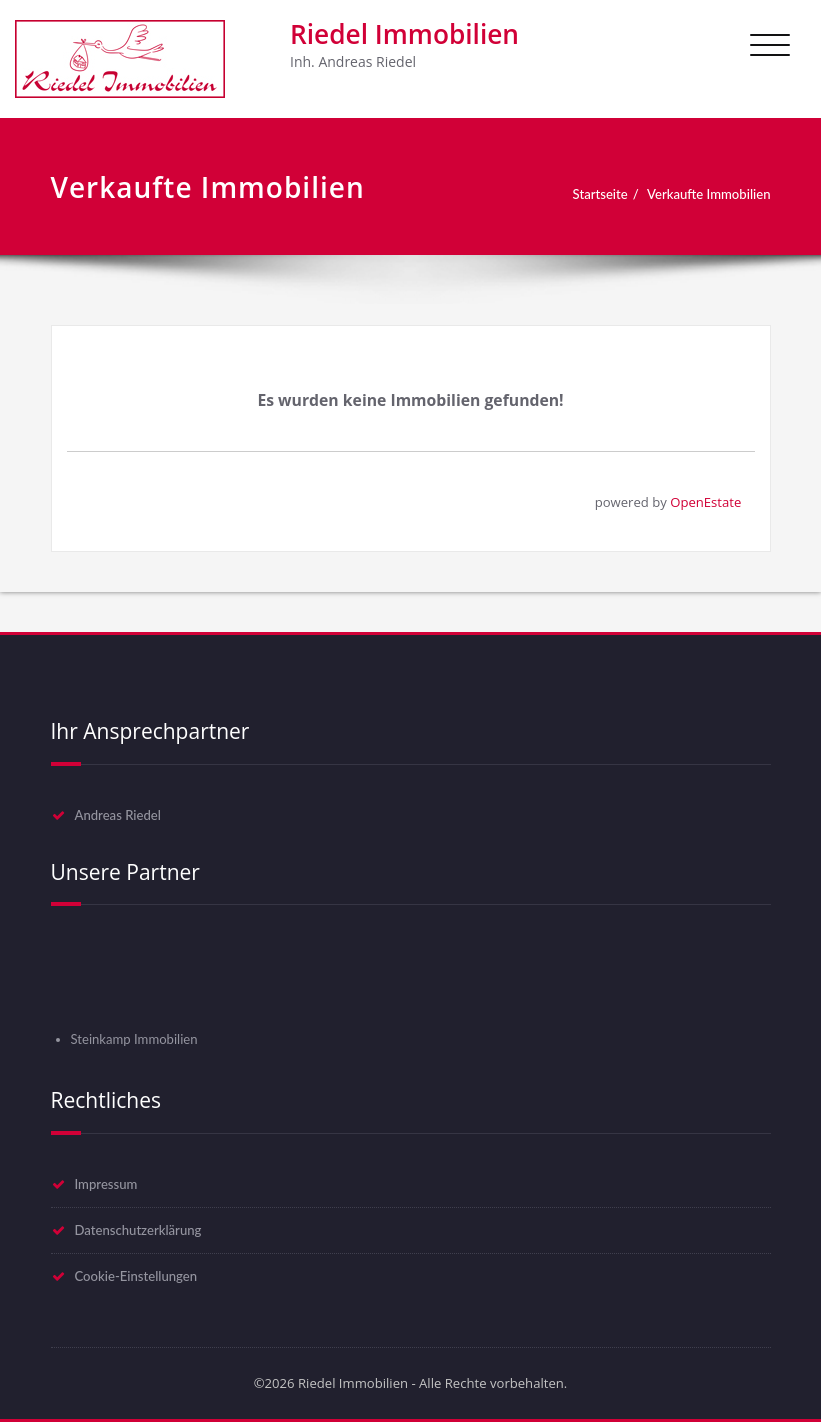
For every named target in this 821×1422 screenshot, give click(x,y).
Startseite (600, 194)
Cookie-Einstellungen (136, 1276)
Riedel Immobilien (404, 34)
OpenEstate (705, 502)
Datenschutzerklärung (138, 1230)
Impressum (106, 1184)
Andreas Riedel (118, 815)
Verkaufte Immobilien (708, 194)
